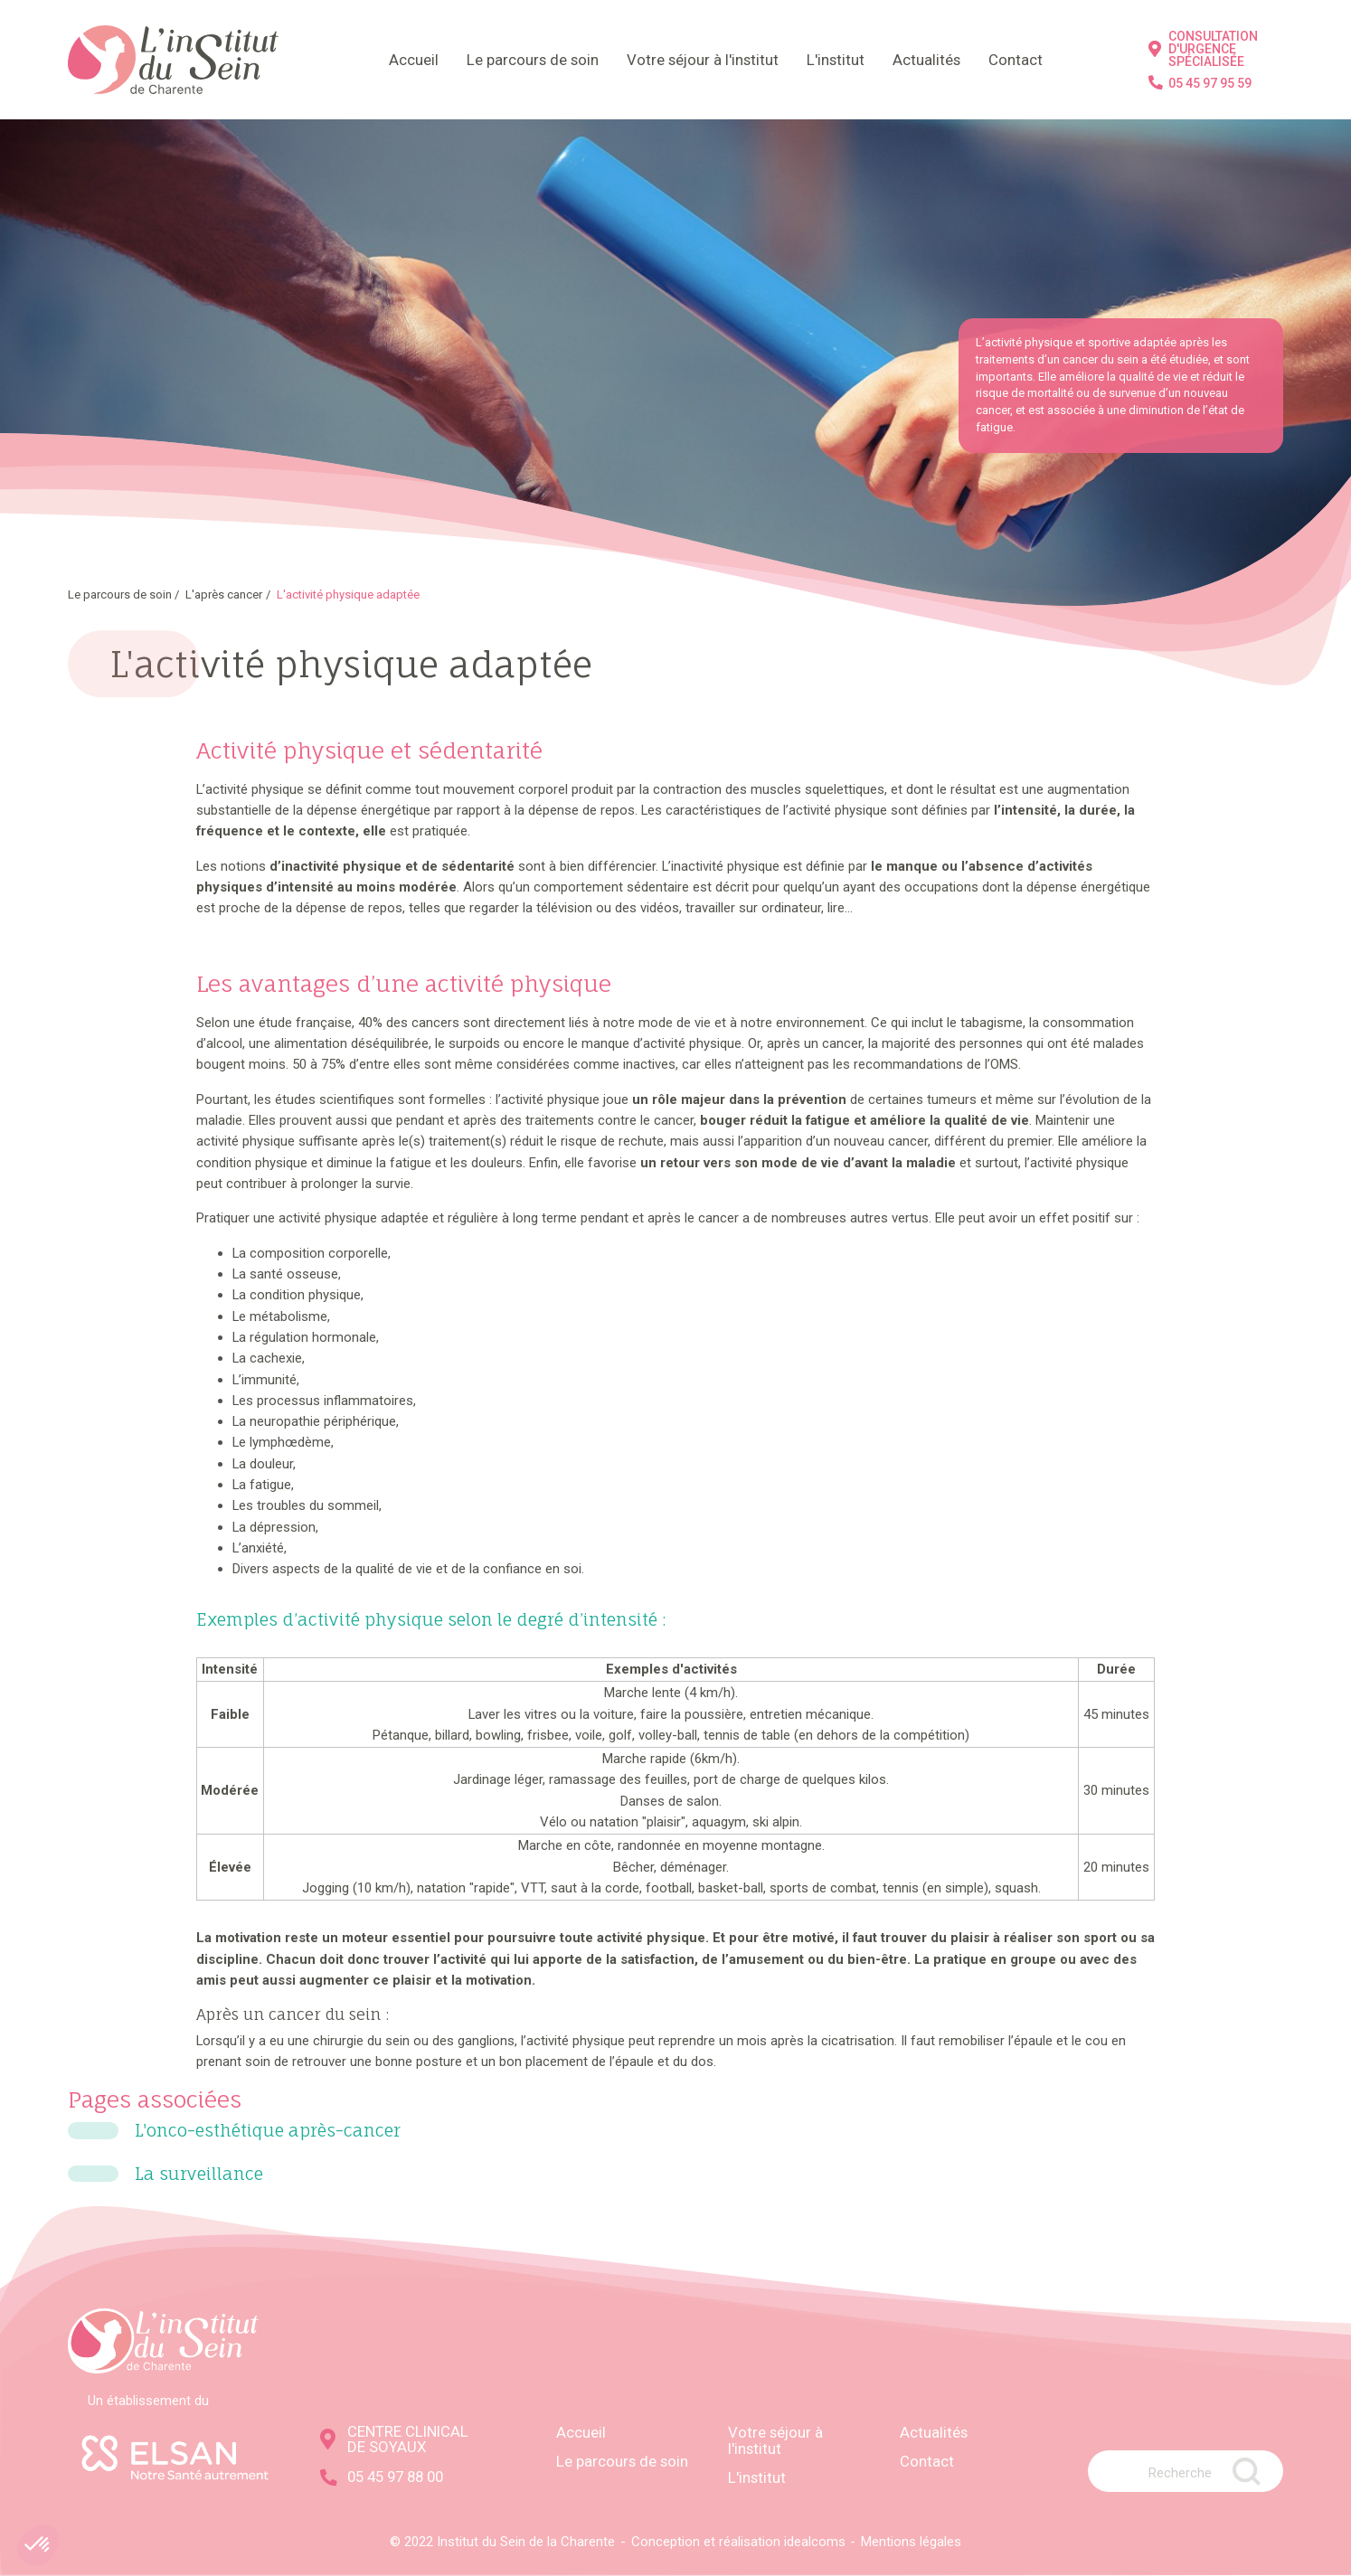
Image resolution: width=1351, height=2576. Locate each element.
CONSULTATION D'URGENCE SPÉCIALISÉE (1203, 49)
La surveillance (199, 2174)
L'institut (835, 60)
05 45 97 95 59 (1200, 83)
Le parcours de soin (533, 60)
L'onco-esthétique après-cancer (268, 2130)
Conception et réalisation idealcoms (738, 2542)
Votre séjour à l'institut (703, 60)
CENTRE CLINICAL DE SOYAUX (394, 2439)
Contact (1015, 60)
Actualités (926, 60)
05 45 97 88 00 (381, 2476)
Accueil (414, 60)
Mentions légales (911, 2542)
